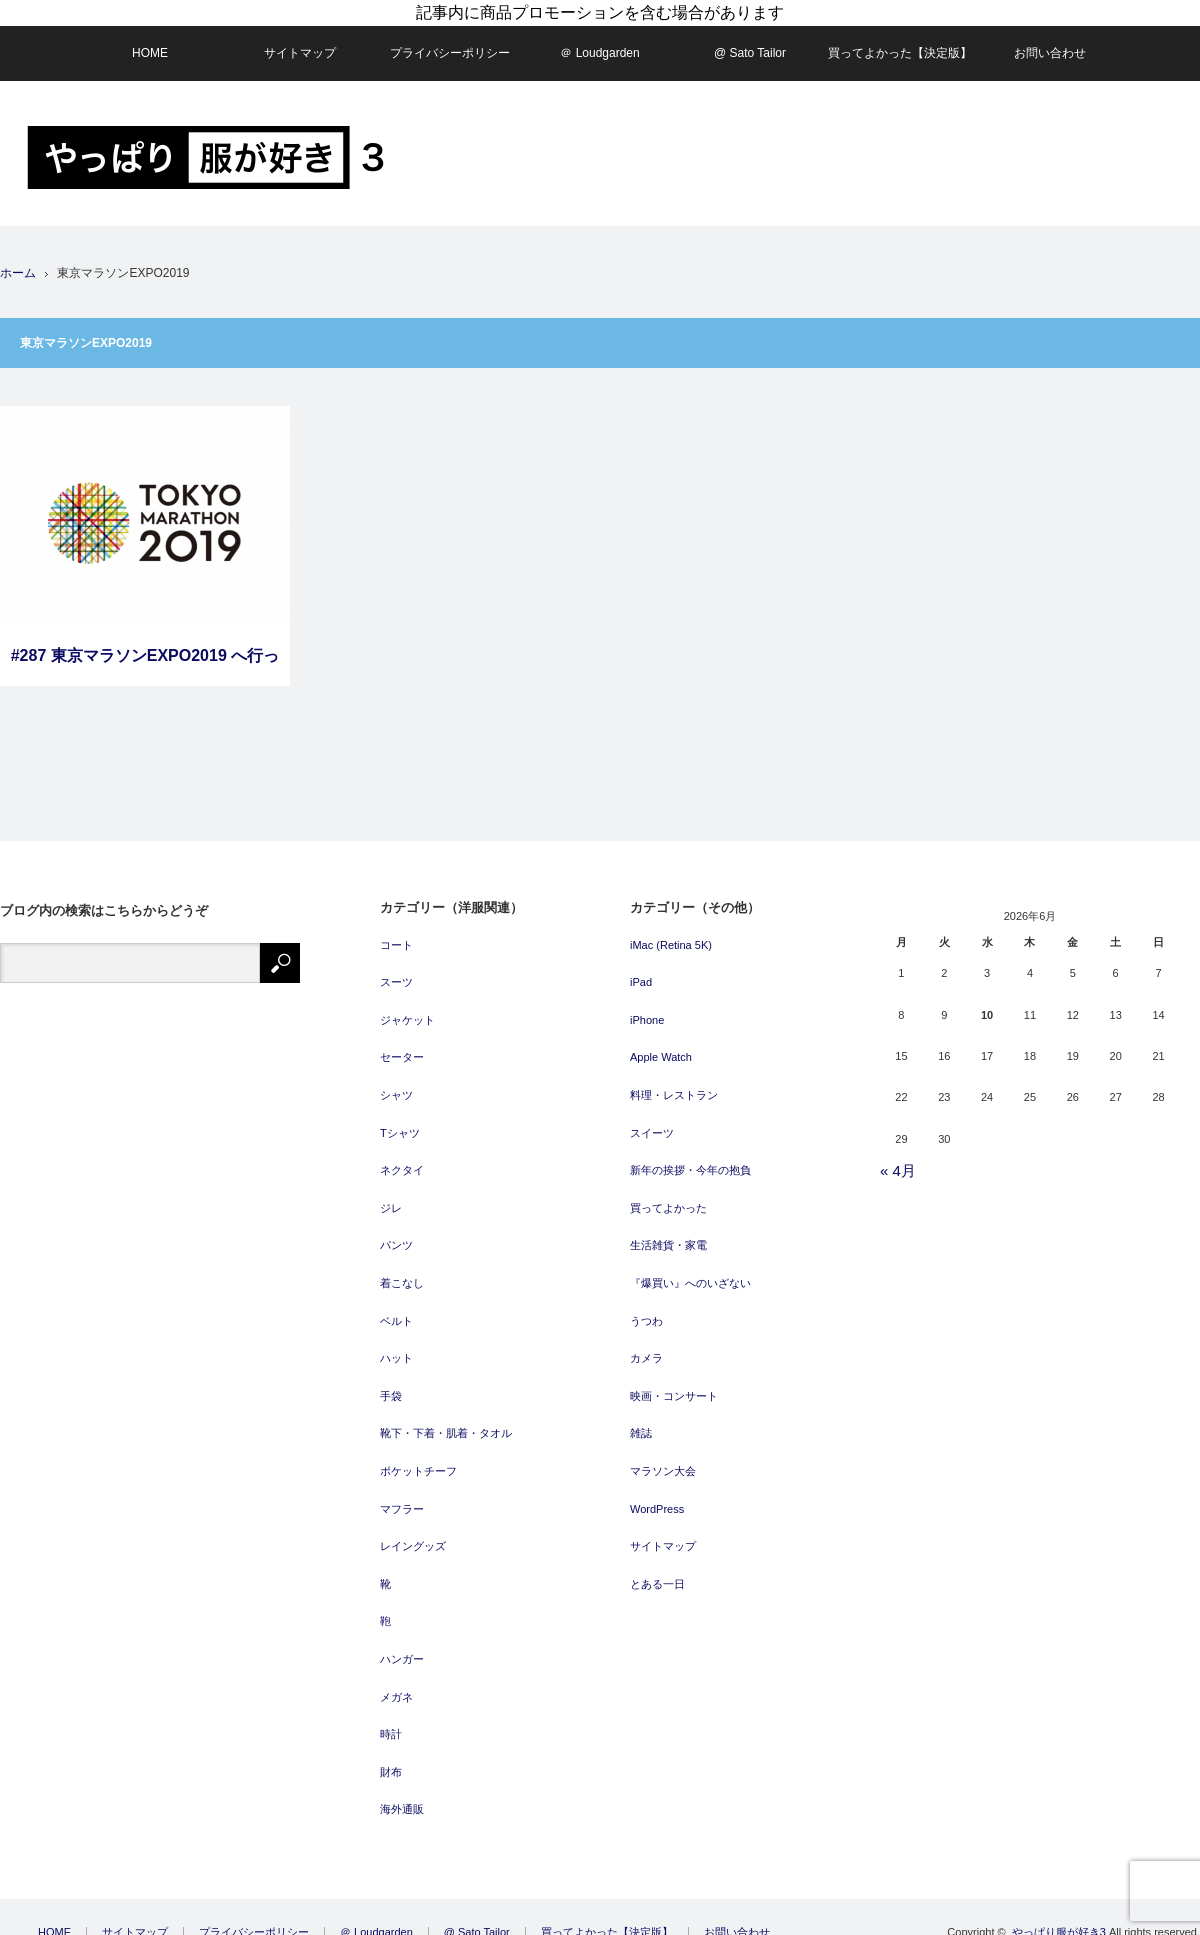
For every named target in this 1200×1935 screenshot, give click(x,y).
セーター (402, 1047)
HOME (150, 42)
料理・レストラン (674, 1085)
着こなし (402, 1273)
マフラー (402, 1498)
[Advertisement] (1019, 238)
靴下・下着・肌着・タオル (446, 1423)
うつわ (646, 1310)
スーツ (396, 972)
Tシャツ (400, 1122)
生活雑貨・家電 (668, 1235)
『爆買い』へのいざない (690, 1273)
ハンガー (402, 1649)
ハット (396, 1348)
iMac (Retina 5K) (671, 934)
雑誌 (641, 1423)
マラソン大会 (663, 1461)
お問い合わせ (1050, 42)
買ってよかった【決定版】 (900, 42)
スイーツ (652, 1122)
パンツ (396, 1235)
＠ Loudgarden (599, 42)
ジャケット (407, 1010)
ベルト (396, 1310)
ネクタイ (402, 1160)
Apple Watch (661, 1047)
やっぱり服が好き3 (1059, 1922)
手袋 (391, 1386)
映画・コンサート (674, 1386)
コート (396, 934)
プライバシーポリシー (450, 42)
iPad (641, 972)
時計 (391, 1724)
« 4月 (898, 1160)
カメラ (646, 1348)
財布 (391, 1761)
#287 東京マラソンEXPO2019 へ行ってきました (145, 655)
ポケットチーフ (418, 1461)
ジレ (391, 1198)
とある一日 (657, 1573)
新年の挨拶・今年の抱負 (690, 1160)
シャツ (396, 1085)
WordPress (657, 1498)
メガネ (396, 1686)
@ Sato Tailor (750, 42)
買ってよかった (668, 1198)
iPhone (647, 1010)
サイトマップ (300, 42)
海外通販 (402, 1799)
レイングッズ (413, 1536)
